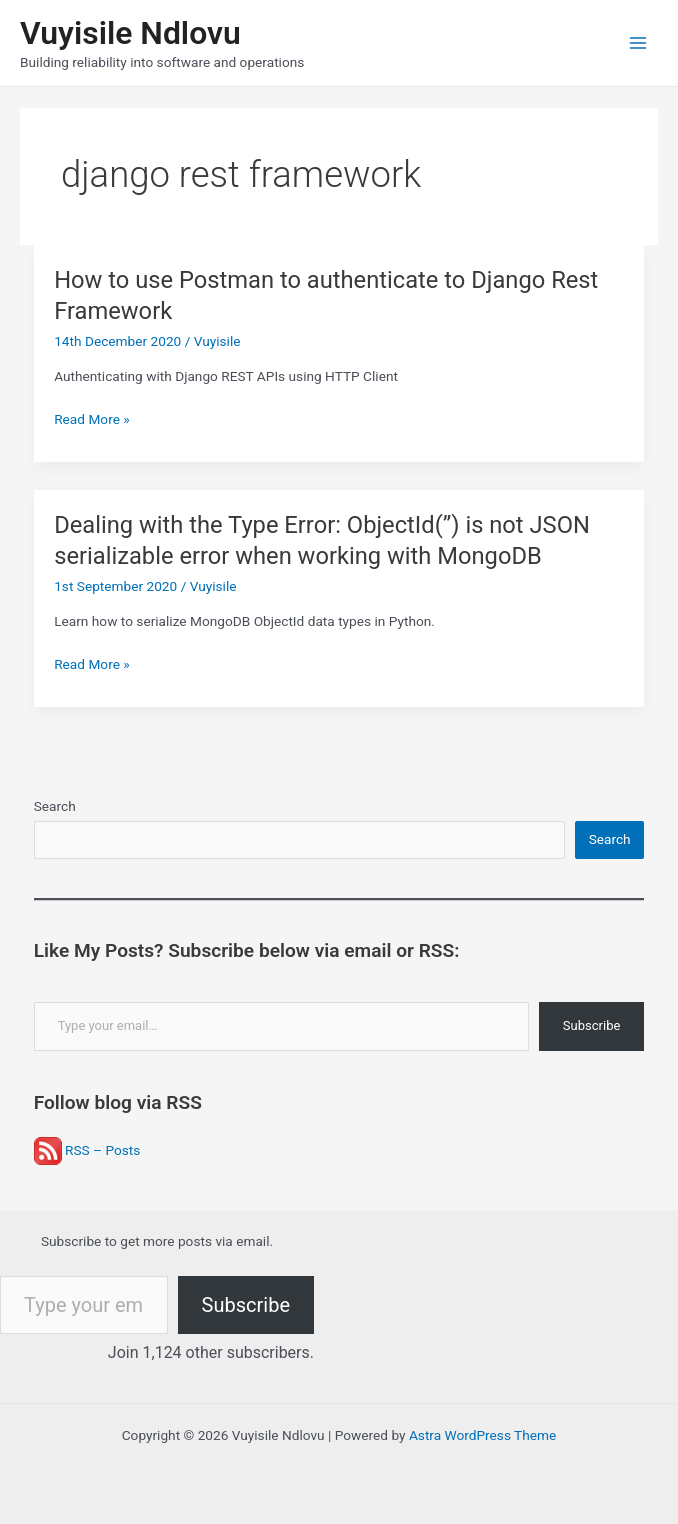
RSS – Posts (87, 1150)
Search (55, 806)
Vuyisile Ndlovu (130, 33)
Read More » (92, 419)
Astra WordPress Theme (482, 1435)
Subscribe (591, 1025)
